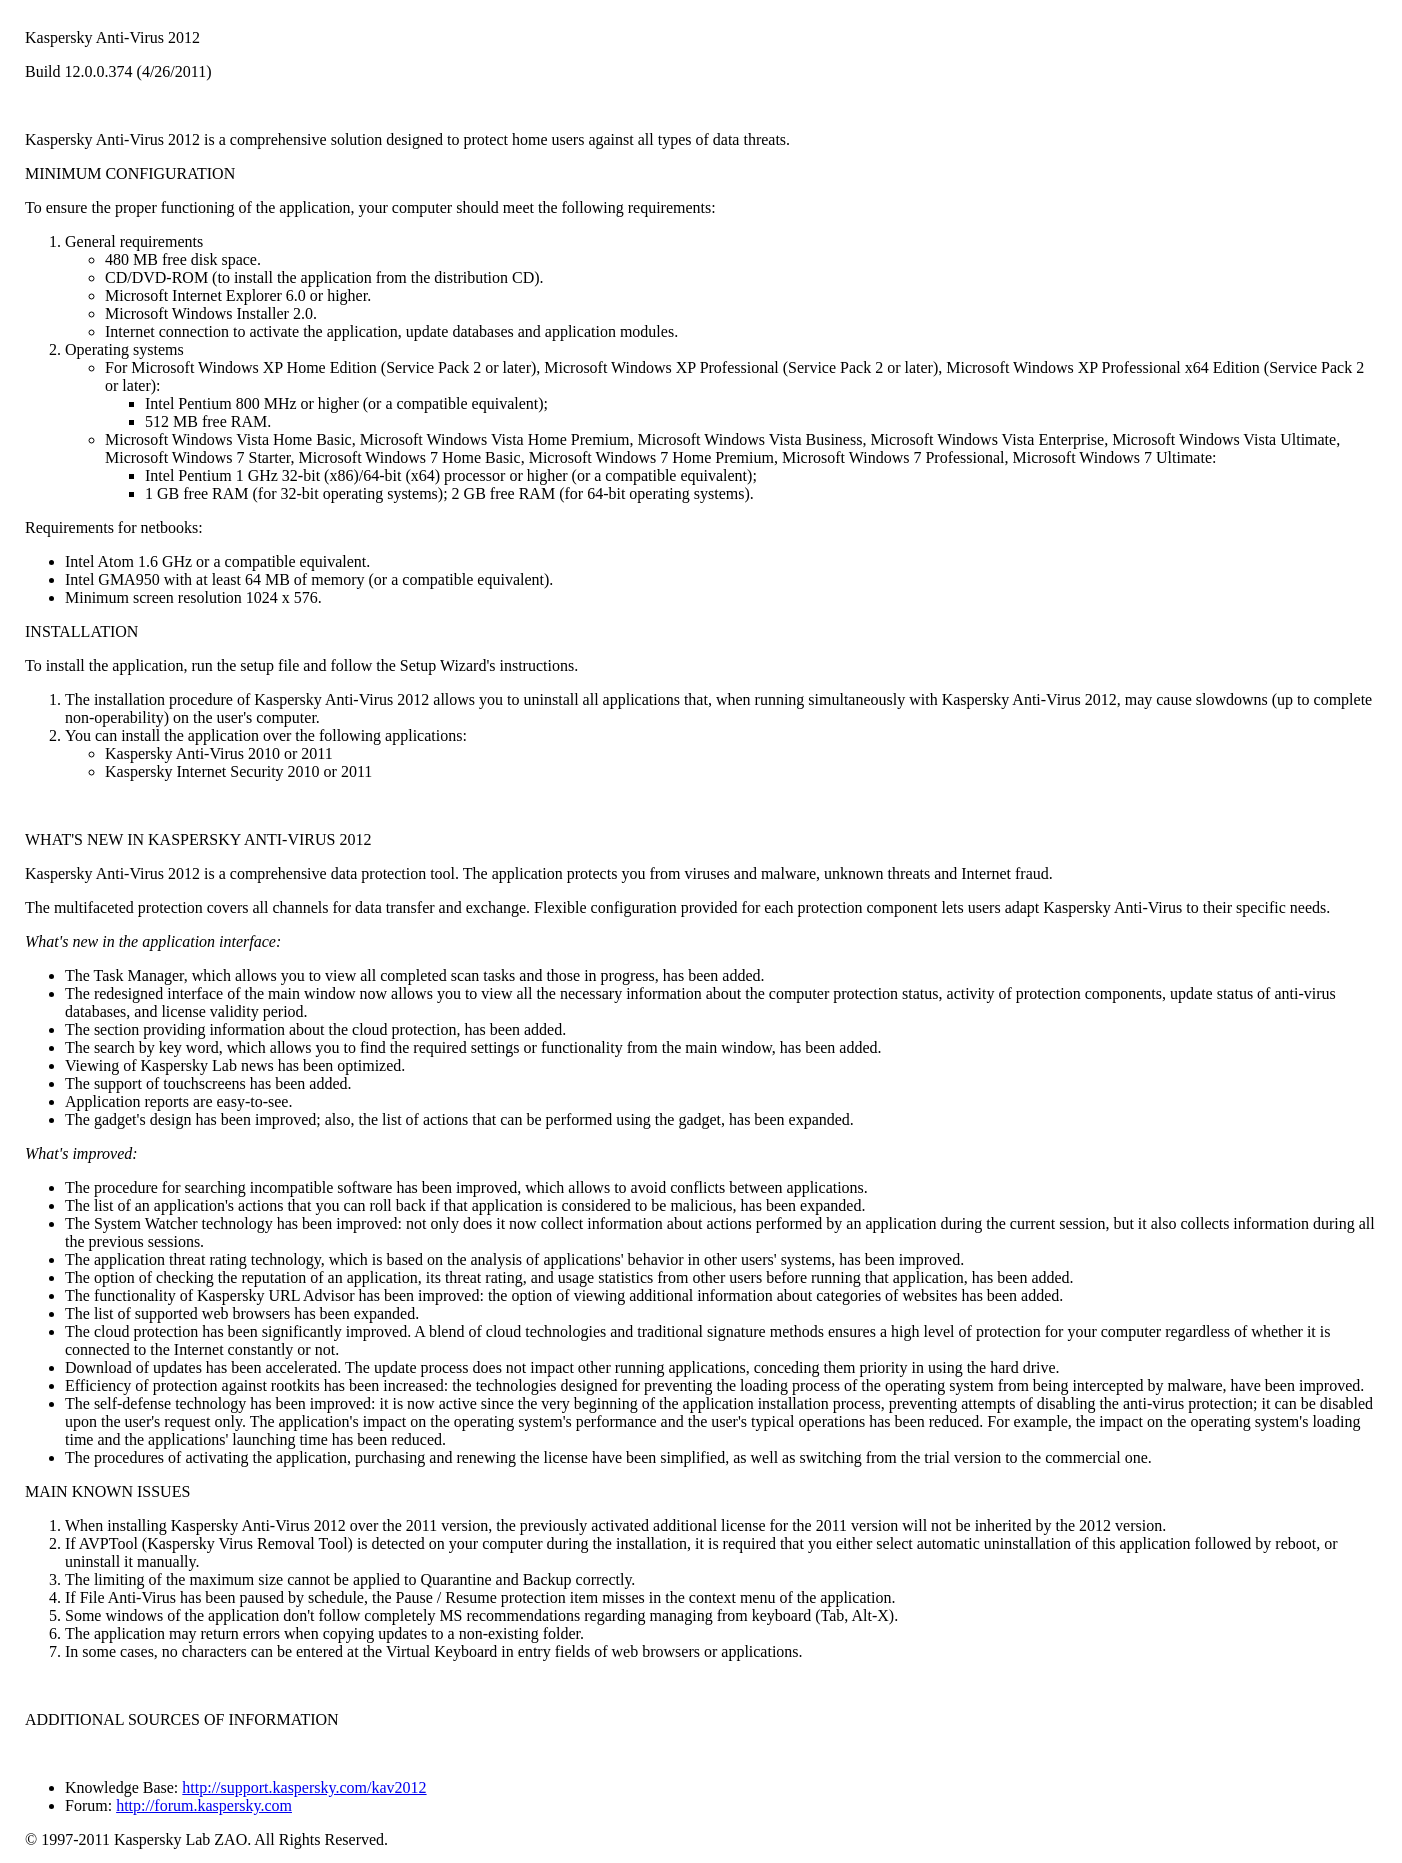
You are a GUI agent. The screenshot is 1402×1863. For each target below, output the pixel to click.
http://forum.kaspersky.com (204, 1805)
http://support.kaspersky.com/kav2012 (304, 1787)
